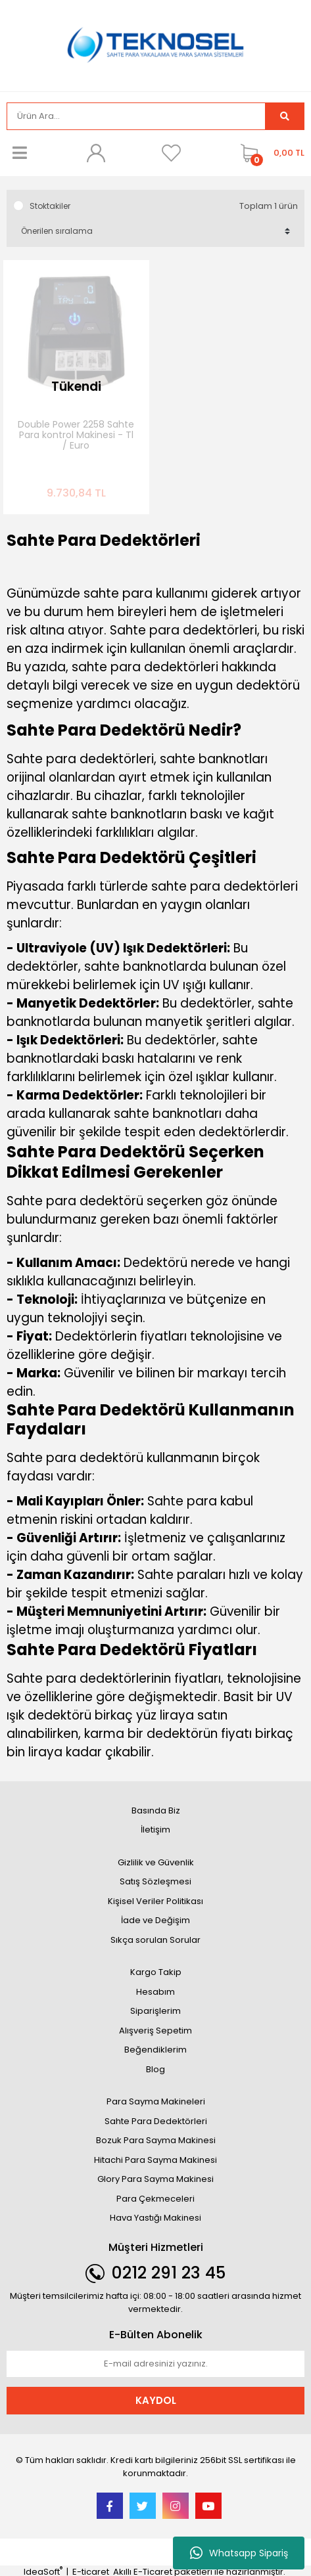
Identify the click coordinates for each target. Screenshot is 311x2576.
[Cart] (269, 153)
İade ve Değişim (155, 1920)
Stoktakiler (50, 205)
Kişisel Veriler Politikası (155, 1901)
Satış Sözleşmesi (155, 1881)
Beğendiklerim (155, 2049)
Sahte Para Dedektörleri (156, 2121)
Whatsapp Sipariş (239, 2553)
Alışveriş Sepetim (155, 2030)
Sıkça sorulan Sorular (155, 1940)
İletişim (155, 1829)
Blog (155, 2069)
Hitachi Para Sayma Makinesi (155, 2160)
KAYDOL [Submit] (155, 2400)
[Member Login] (95, 153)
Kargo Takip (155, 1972)
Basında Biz (156, 1810)
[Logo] (155, 44)
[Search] (136, 116)
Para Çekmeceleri (155, 2198)
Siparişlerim (155, 2011)
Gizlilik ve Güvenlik (156, 1862)
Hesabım (155, 1992)
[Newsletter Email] (155, 2364)
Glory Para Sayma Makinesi (155, 2179)
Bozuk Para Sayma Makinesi (156, 2140)
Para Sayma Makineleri (156, 2101)
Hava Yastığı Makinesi (155, 2217)
